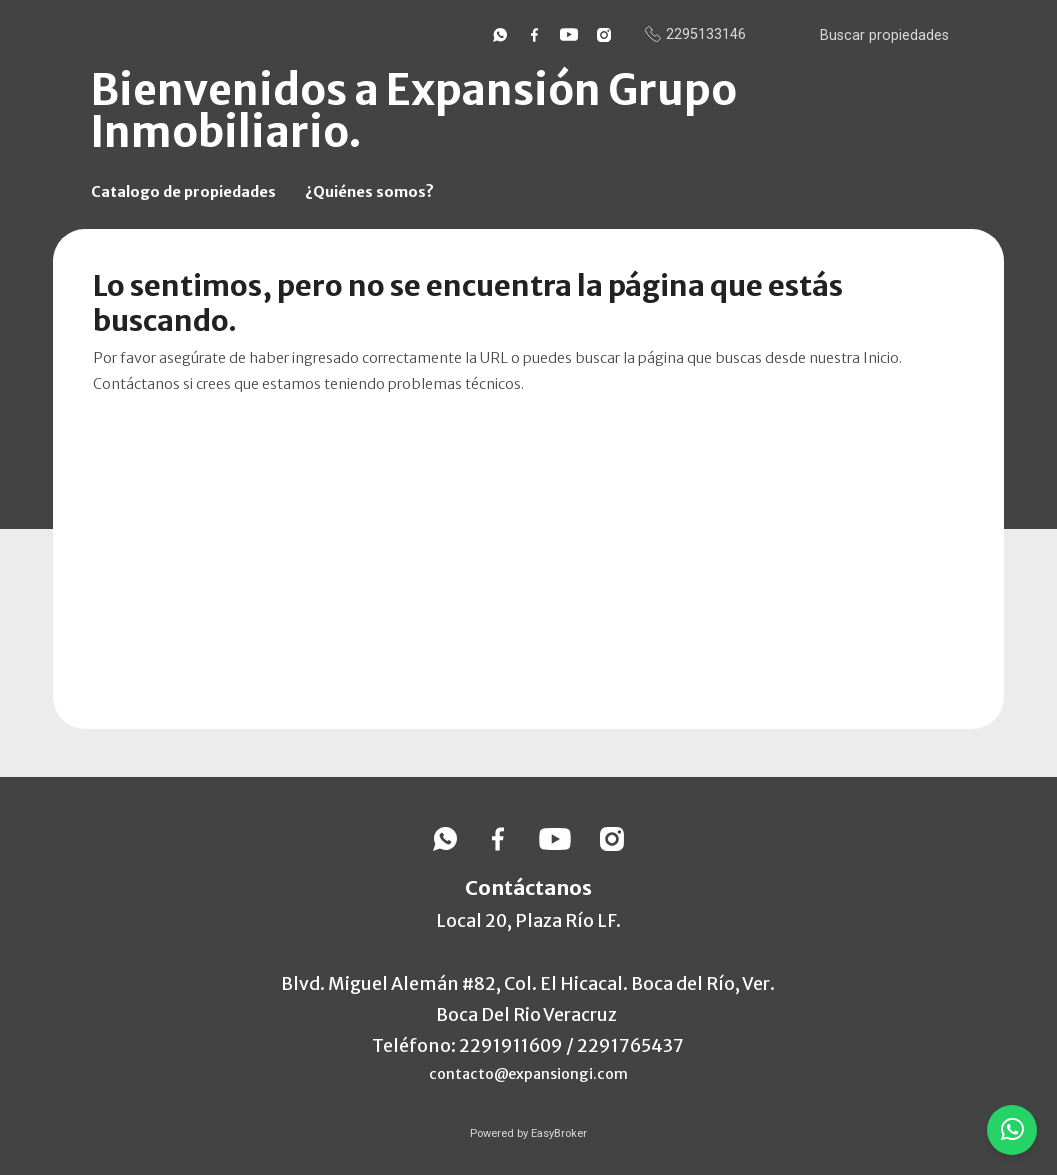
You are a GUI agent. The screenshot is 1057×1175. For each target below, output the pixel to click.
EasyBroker (559, 1133)
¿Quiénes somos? (369, 192)
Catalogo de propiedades (183, 192)
